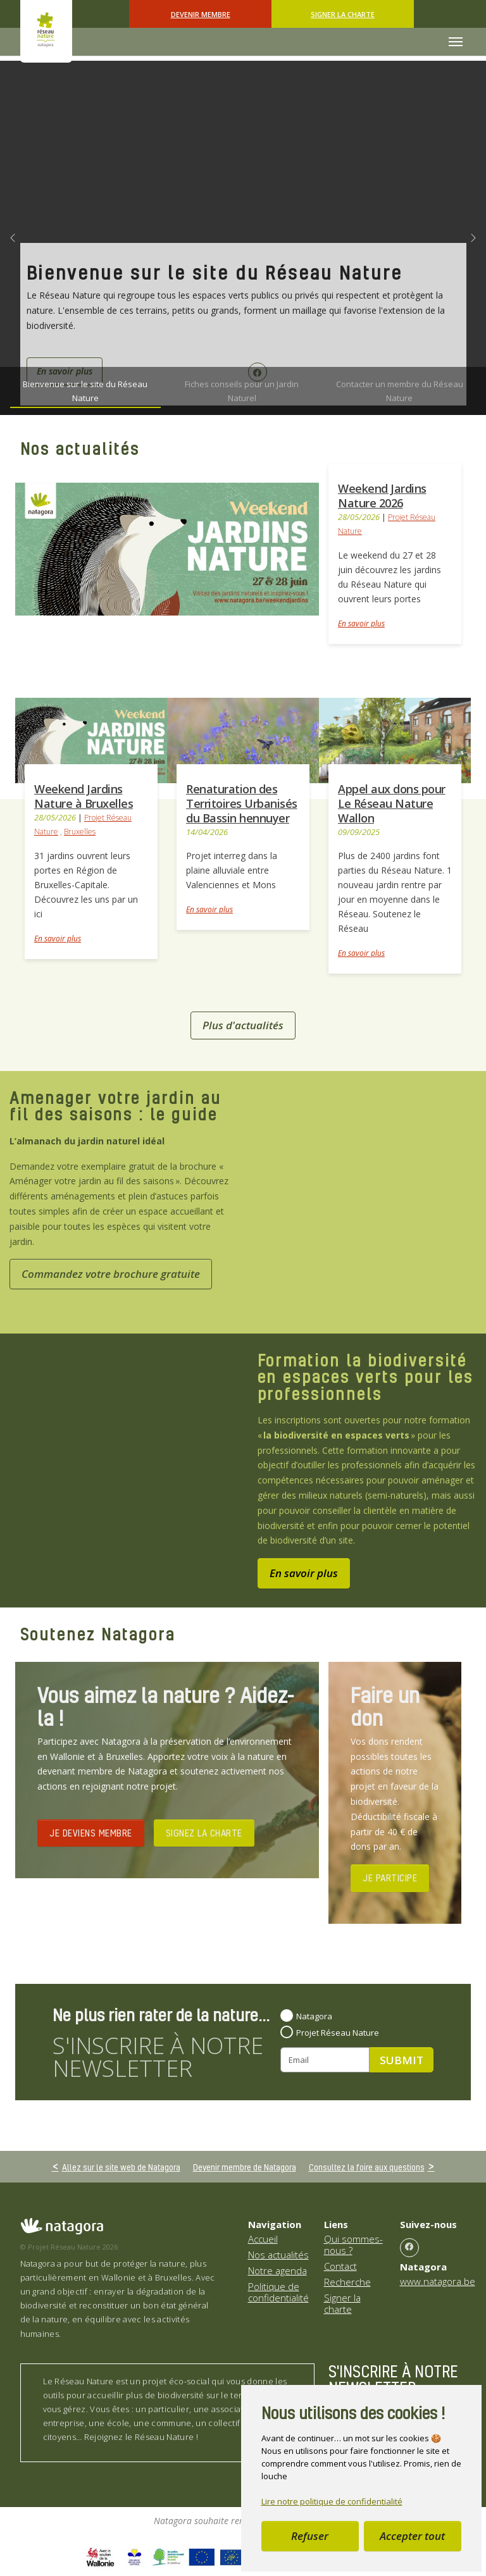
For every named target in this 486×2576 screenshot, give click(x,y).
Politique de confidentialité (278, 2292)
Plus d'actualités (243, 1025)
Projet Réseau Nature (337, 2032)
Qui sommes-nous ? (353, 2244)
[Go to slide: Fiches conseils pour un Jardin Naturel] (242, 391)
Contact (340, 2266)
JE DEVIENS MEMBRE (90, 1832)
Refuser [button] (309, 2536)
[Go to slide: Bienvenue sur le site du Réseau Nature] (85, 391)
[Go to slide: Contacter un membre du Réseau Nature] (399, 391)
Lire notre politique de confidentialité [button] (331, 2501)
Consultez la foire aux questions (367, 2167)
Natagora (314, 2016)
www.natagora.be (437, 2281)
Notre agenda (277, 2270)
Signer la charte (343, 14)
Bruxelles (80, 831)
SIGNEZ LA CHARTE (204, 1832)
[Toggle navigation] (455, 42)
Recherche (347, 2282)
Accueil (263, 2238)
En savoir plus (361, 623)
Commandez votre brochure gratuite (111, 1273)
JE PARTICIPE (390, 1877)
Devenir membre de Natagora (244, 2167)
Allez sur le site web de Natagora (121, 2167)
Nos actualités (278, 2254)
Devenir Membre (200, 14)
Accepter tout (412, 2536)
